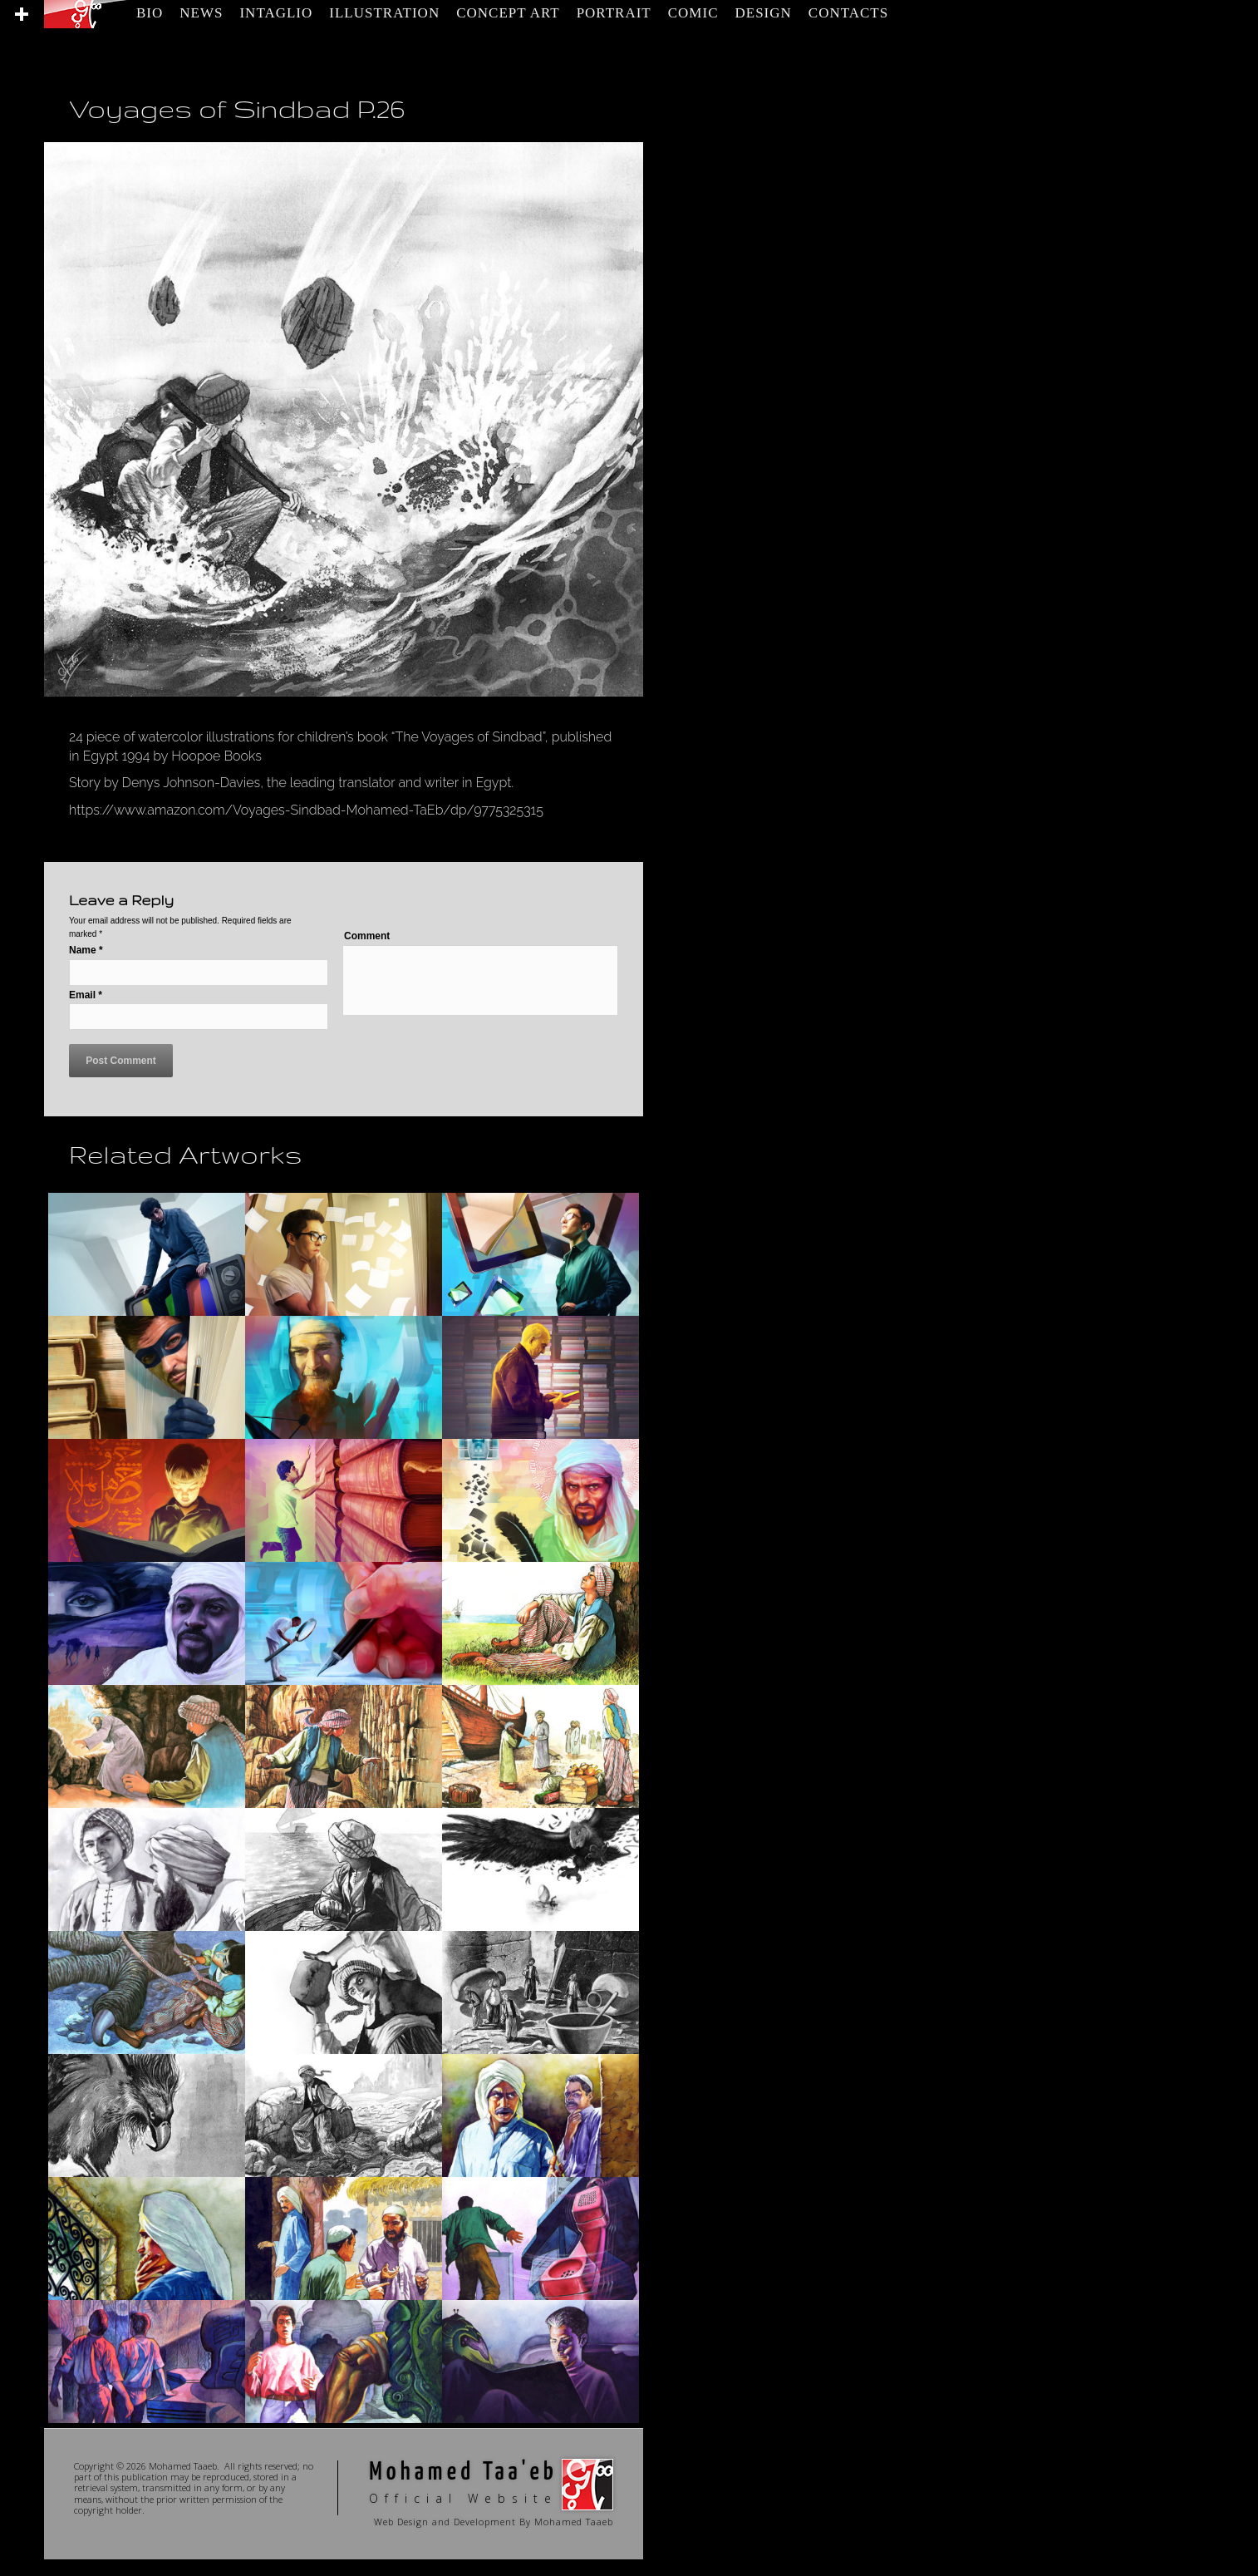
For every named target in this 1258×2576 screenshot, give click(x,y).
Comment (367, 936)
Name (86, 950)
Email (85, 995)
